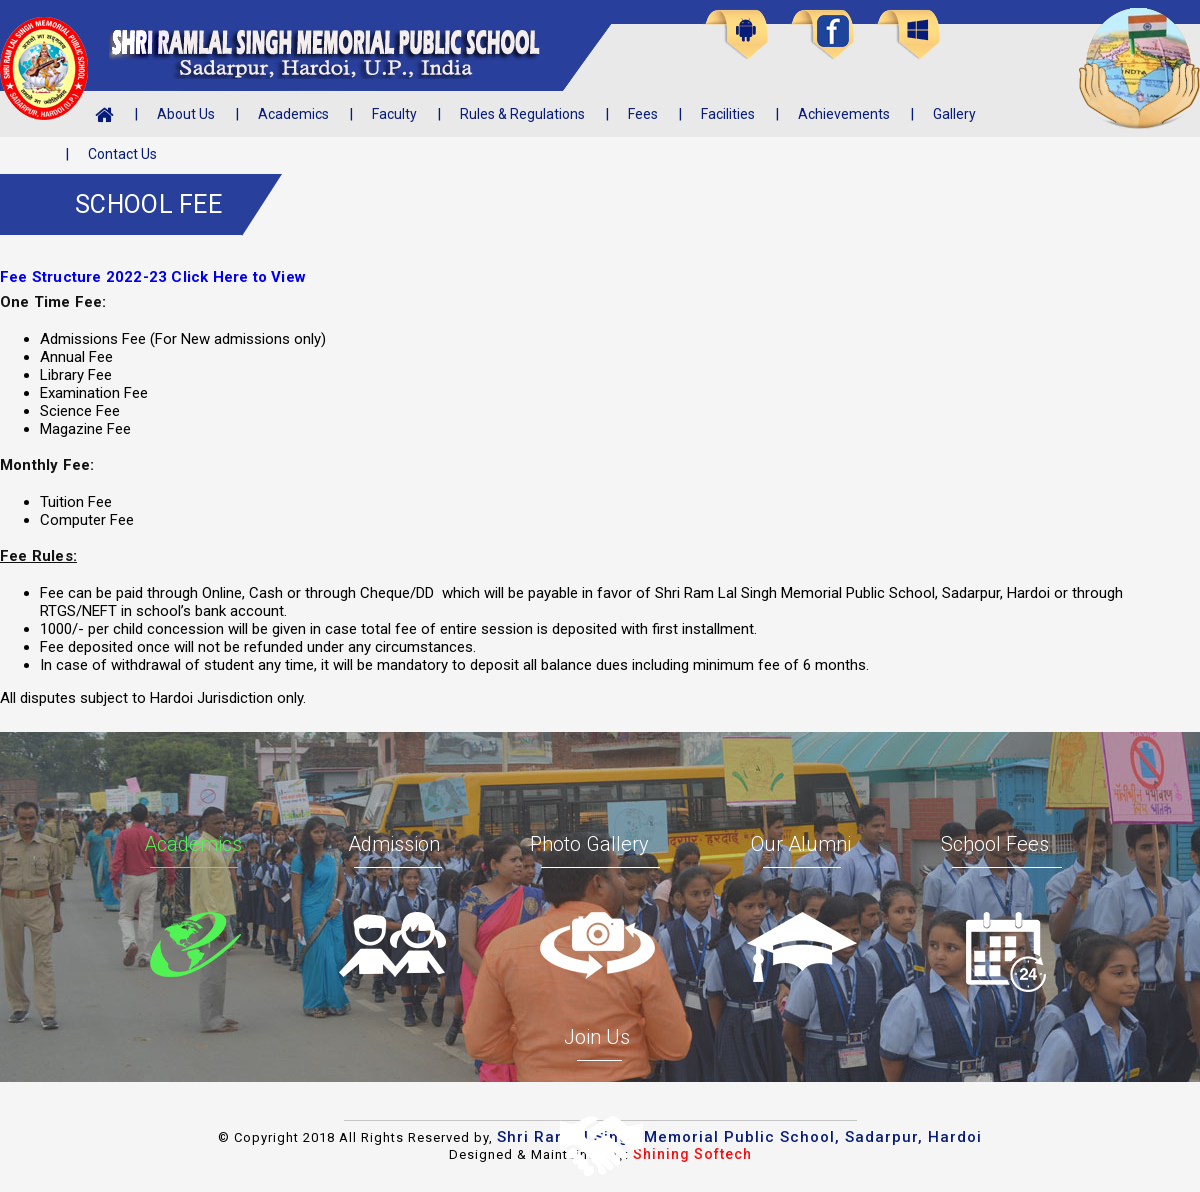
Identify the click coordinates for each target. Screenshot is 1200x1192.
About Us (186, 114)
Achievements (844, 114)
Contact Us (122, 154)
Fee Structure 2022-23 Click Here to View (153, 277)
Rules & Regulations (522, 114)
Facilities (728, 114)
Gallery (954, 114)
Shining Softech (692, 1154)
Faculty (394, 114)
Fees (643, 114)
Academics (293, 114)
